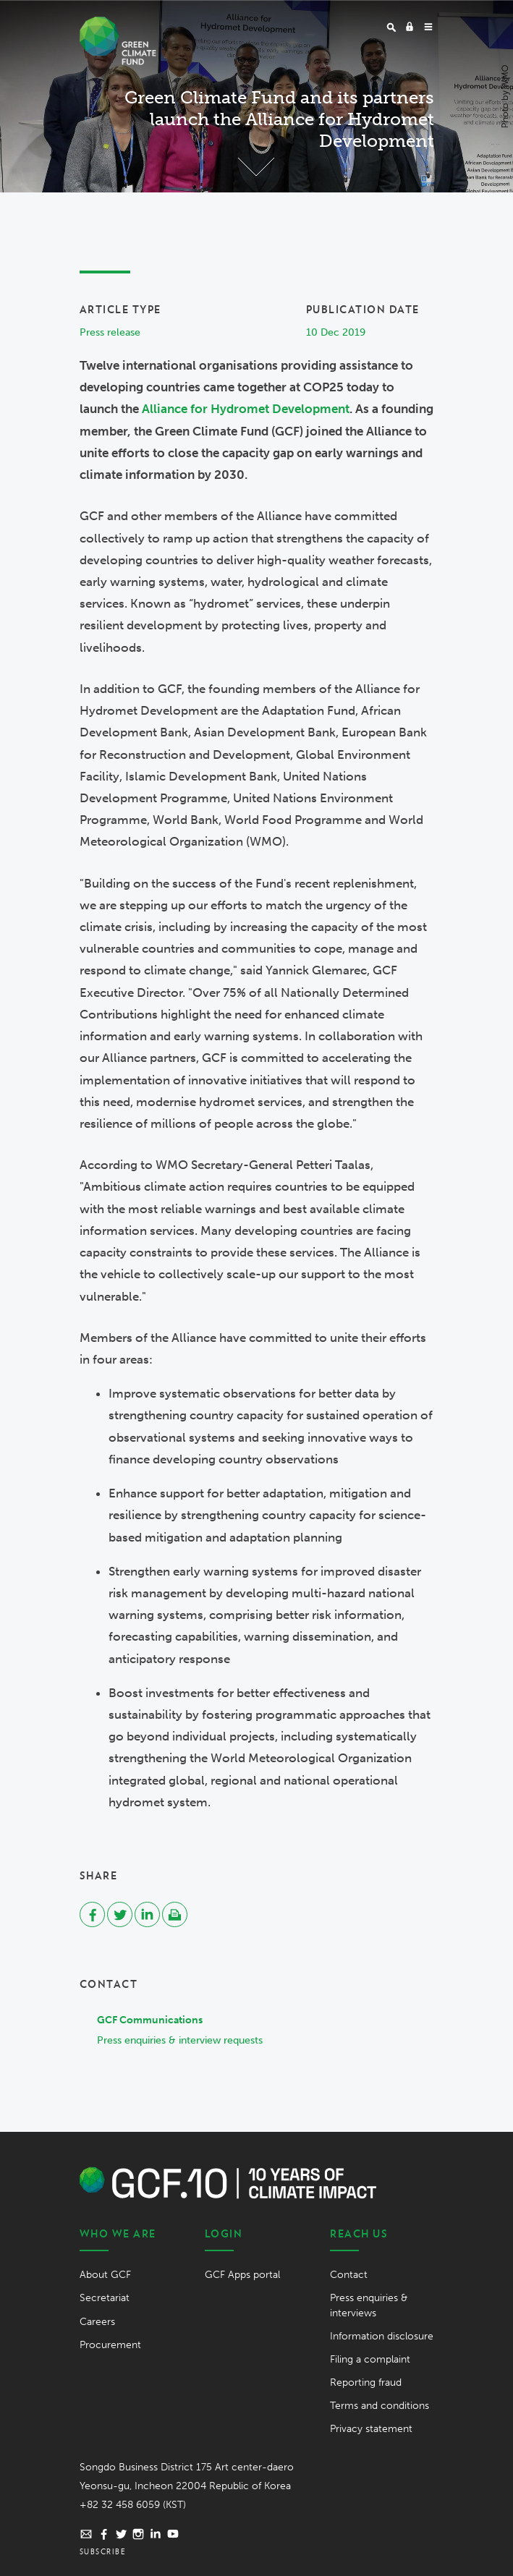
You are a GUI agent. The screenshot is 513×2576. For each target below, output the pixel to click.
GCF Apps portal (242, 2275)
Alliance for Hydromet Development (245, 408)
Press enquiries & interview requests (180, 2040)
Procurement (110, 2345)
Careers (97, 2322)
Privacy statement (371, 2429)
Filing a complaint (370, 2359)
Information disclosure (381, 2336)
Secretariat (105, 2298)
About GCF (105, 2275)
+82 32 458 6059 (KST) (133, 2505)
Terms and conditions (379, 2405)
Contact (349, 2275)
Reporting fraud (366, 2382)
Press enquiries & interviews (368, 2305)
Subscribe (103, 2551)
